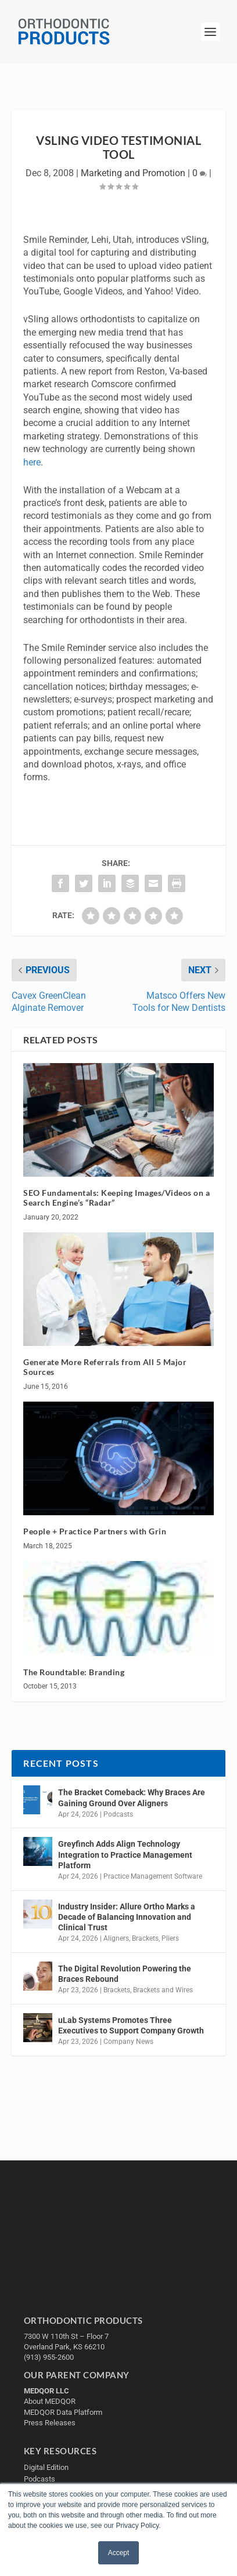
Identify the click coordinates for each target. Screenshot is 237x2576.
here (32, 462)
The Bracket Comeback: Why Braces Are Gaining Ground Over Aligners (131, 1797)
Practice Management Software (152, 1876)
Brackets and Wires (163, 1990)
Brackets (145, 1938)
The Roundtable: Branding (73, 1672)
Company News (128, 2041)
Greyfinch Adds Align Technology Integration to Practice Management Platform (125, 1854)
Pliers (170, 1938)
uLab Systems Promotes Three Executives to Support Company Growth (131, 2025)
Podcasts (118, 1814)
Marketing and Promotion (133, 173)
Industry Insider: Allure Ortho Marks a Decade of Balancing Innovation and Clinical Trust (126, 1917)
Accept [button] (119, 2553)
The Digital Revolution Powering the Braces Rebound (124, 1974)
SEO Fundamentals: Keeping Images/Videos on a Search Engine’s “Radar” (116, 1197)
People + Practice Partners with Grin (94, 1531)
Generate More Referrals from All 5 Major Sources (104, 1367)
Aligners (116, 1938)
